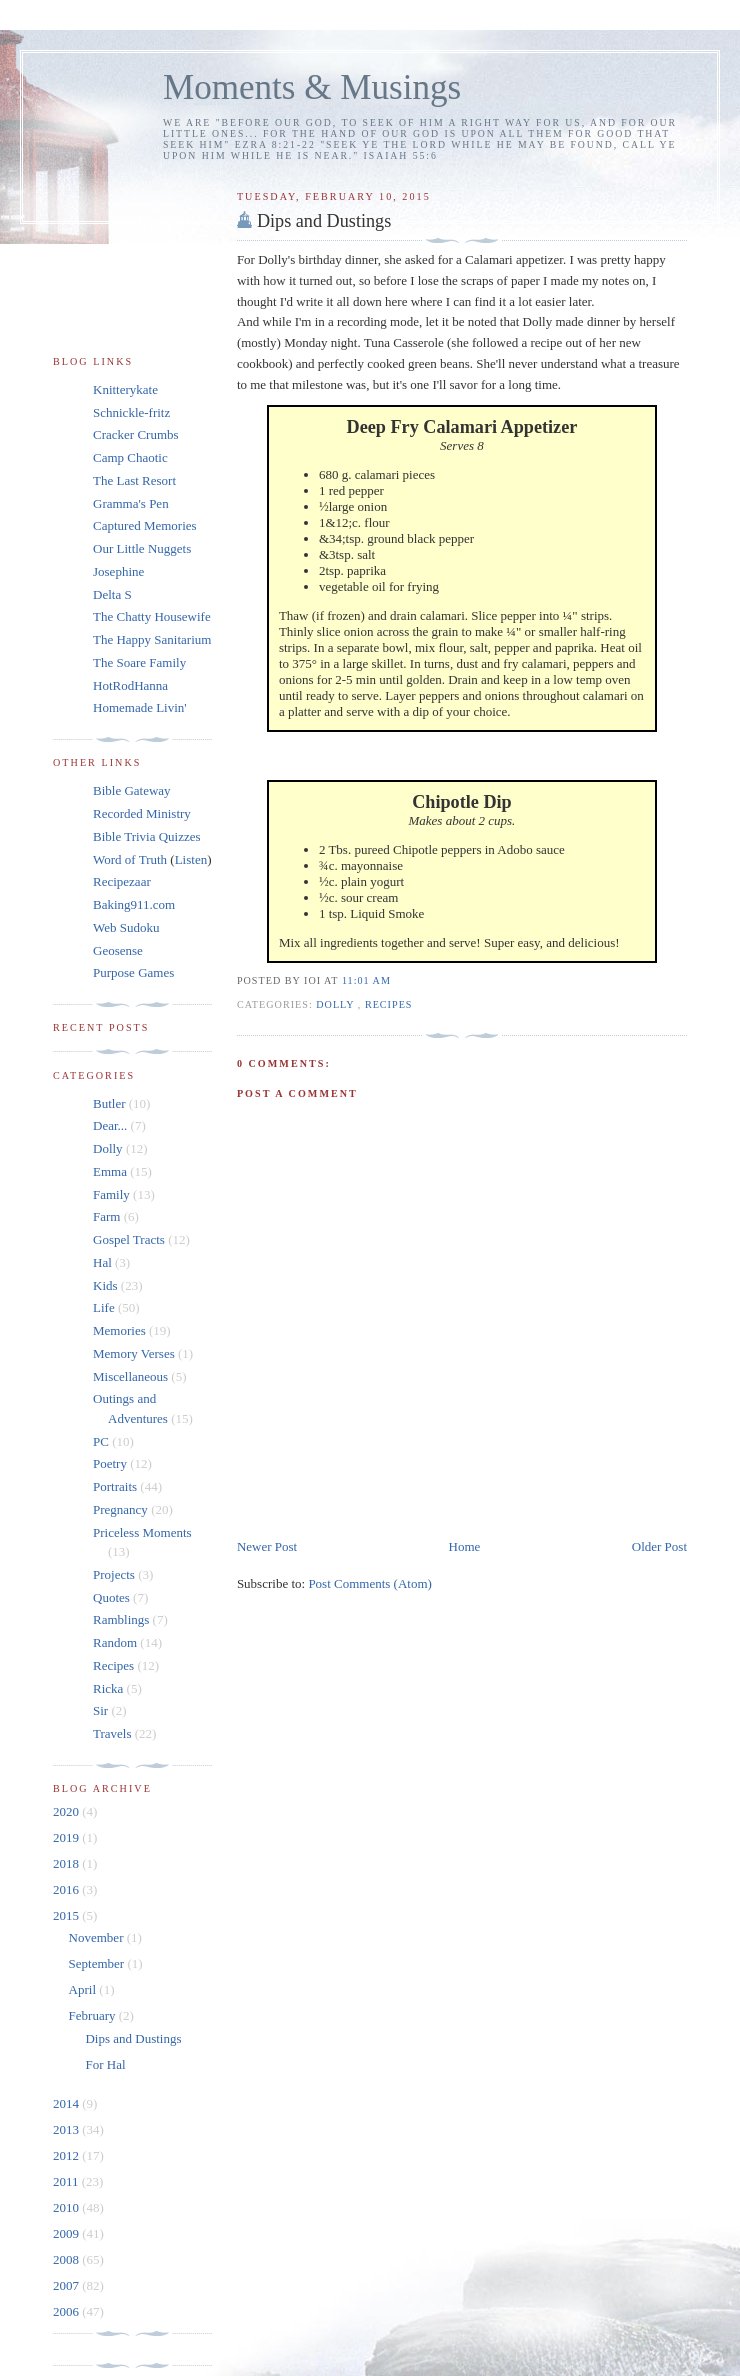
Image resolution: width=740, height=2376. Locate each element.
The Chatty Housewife (152, 616)
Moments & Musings (312, 87)
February (94, 2015)
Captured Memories (145, 525)
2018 (67, 1863)
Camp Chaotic (130, 457)
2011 (67, 2181)
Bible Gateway (132, 790)
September (98, 1963)
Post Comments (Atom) (370, 1583)
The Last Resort (134, 480)
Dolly (337, 1004)
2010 (67, 2207)
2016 (67, 1889)
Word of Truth (131, 859)
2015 (67, 1915)
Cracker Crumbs (136, 434)
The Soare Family (139, 662)
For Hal (105, 2064)
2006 (67, 2311)
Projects (114, 1574)
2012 (67, 2155)
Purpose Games (133, 972)
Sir (100, 1710)
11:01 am (366, 980)
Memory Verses (134, 1353)
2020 (67, 1811)
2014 (67, 2103)
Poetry (110, 1463)
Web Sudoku (126, 927)
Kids (105, 1285)
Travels (112, 1733)
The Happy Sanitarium (152, 639)
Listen (191, 859)
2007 (67, 2285)
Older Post (659, 1546)
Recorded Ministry (142, 813)
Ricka (108, 1688)
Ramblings (121, 1619)
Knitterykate (125, 389)
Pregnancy (120, 1509)
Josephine (118, 571)
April (84, 1989)
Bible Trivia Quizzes (147, 836)
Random (115, 1642)
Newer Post (267, 1546)
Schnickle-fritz (131, 412)
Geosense (118, 950)
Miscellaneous (130, 1376)
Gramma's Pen (131, 503)
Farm (106, 1216)
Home (465, 1546)
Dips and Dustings (324, 221)
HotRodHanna (130, 685)
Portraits (115, 1486)
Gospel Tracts (129, 1239)
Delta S (112, 594)
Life (104, 1307)
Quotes (111, 1597)
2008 (67, 2259)
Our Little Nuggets (142, 548)
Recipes (389, 1004)
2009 (67, 2233)
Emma (110, 1171)
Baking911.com (134, 904)
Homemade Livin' (140, 707)
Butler (109, 1103)
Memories (119, 1330)
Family (111, 1194)
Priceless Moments (142, 1532)
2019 (67, 1837)
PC (101, 1441)
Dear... (110, 1125)
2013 (67, 2129)
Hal (102, 1262)
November (98, 1937)
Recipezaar (122, 881)
